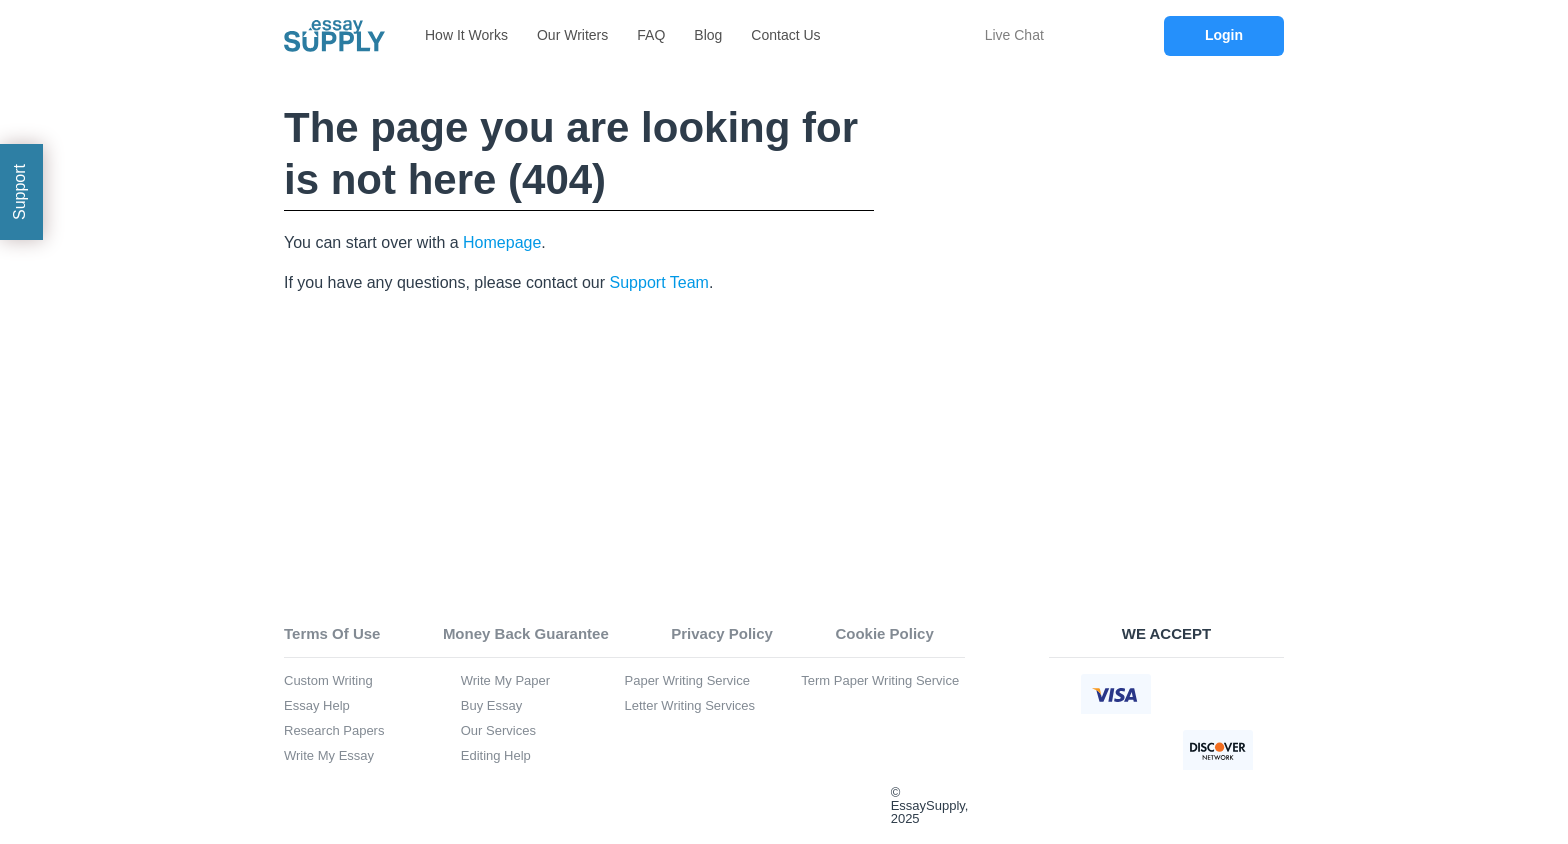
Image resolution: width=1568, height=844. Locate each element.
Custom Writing (328, 681)
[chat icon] (967, 35)
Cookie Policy (884, 634)
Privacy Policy (722, 634)
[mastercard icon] (1218, 694)
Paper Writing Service (687, 681)
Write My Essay (329, 756)
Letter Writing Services (690, 706)
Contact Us (785, 35)
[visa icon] (1116, 694)
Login (1224, 35)
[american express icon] (1116, 750)
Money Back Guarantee (526, 634)
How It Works (466, 35)
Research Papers (334, 731)
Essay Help (317, 706)
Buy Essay (491, 706)
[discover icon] (1218, 750)
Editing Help (496, 756)
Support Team (659, 282)
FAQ (651, 35)
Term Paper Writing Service (880, 681)
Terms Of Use (332, 634)
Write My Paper (505, 681)
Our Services (498, 731)
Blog (708, 35)
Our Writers (572, 35)
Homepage (502, 242)
